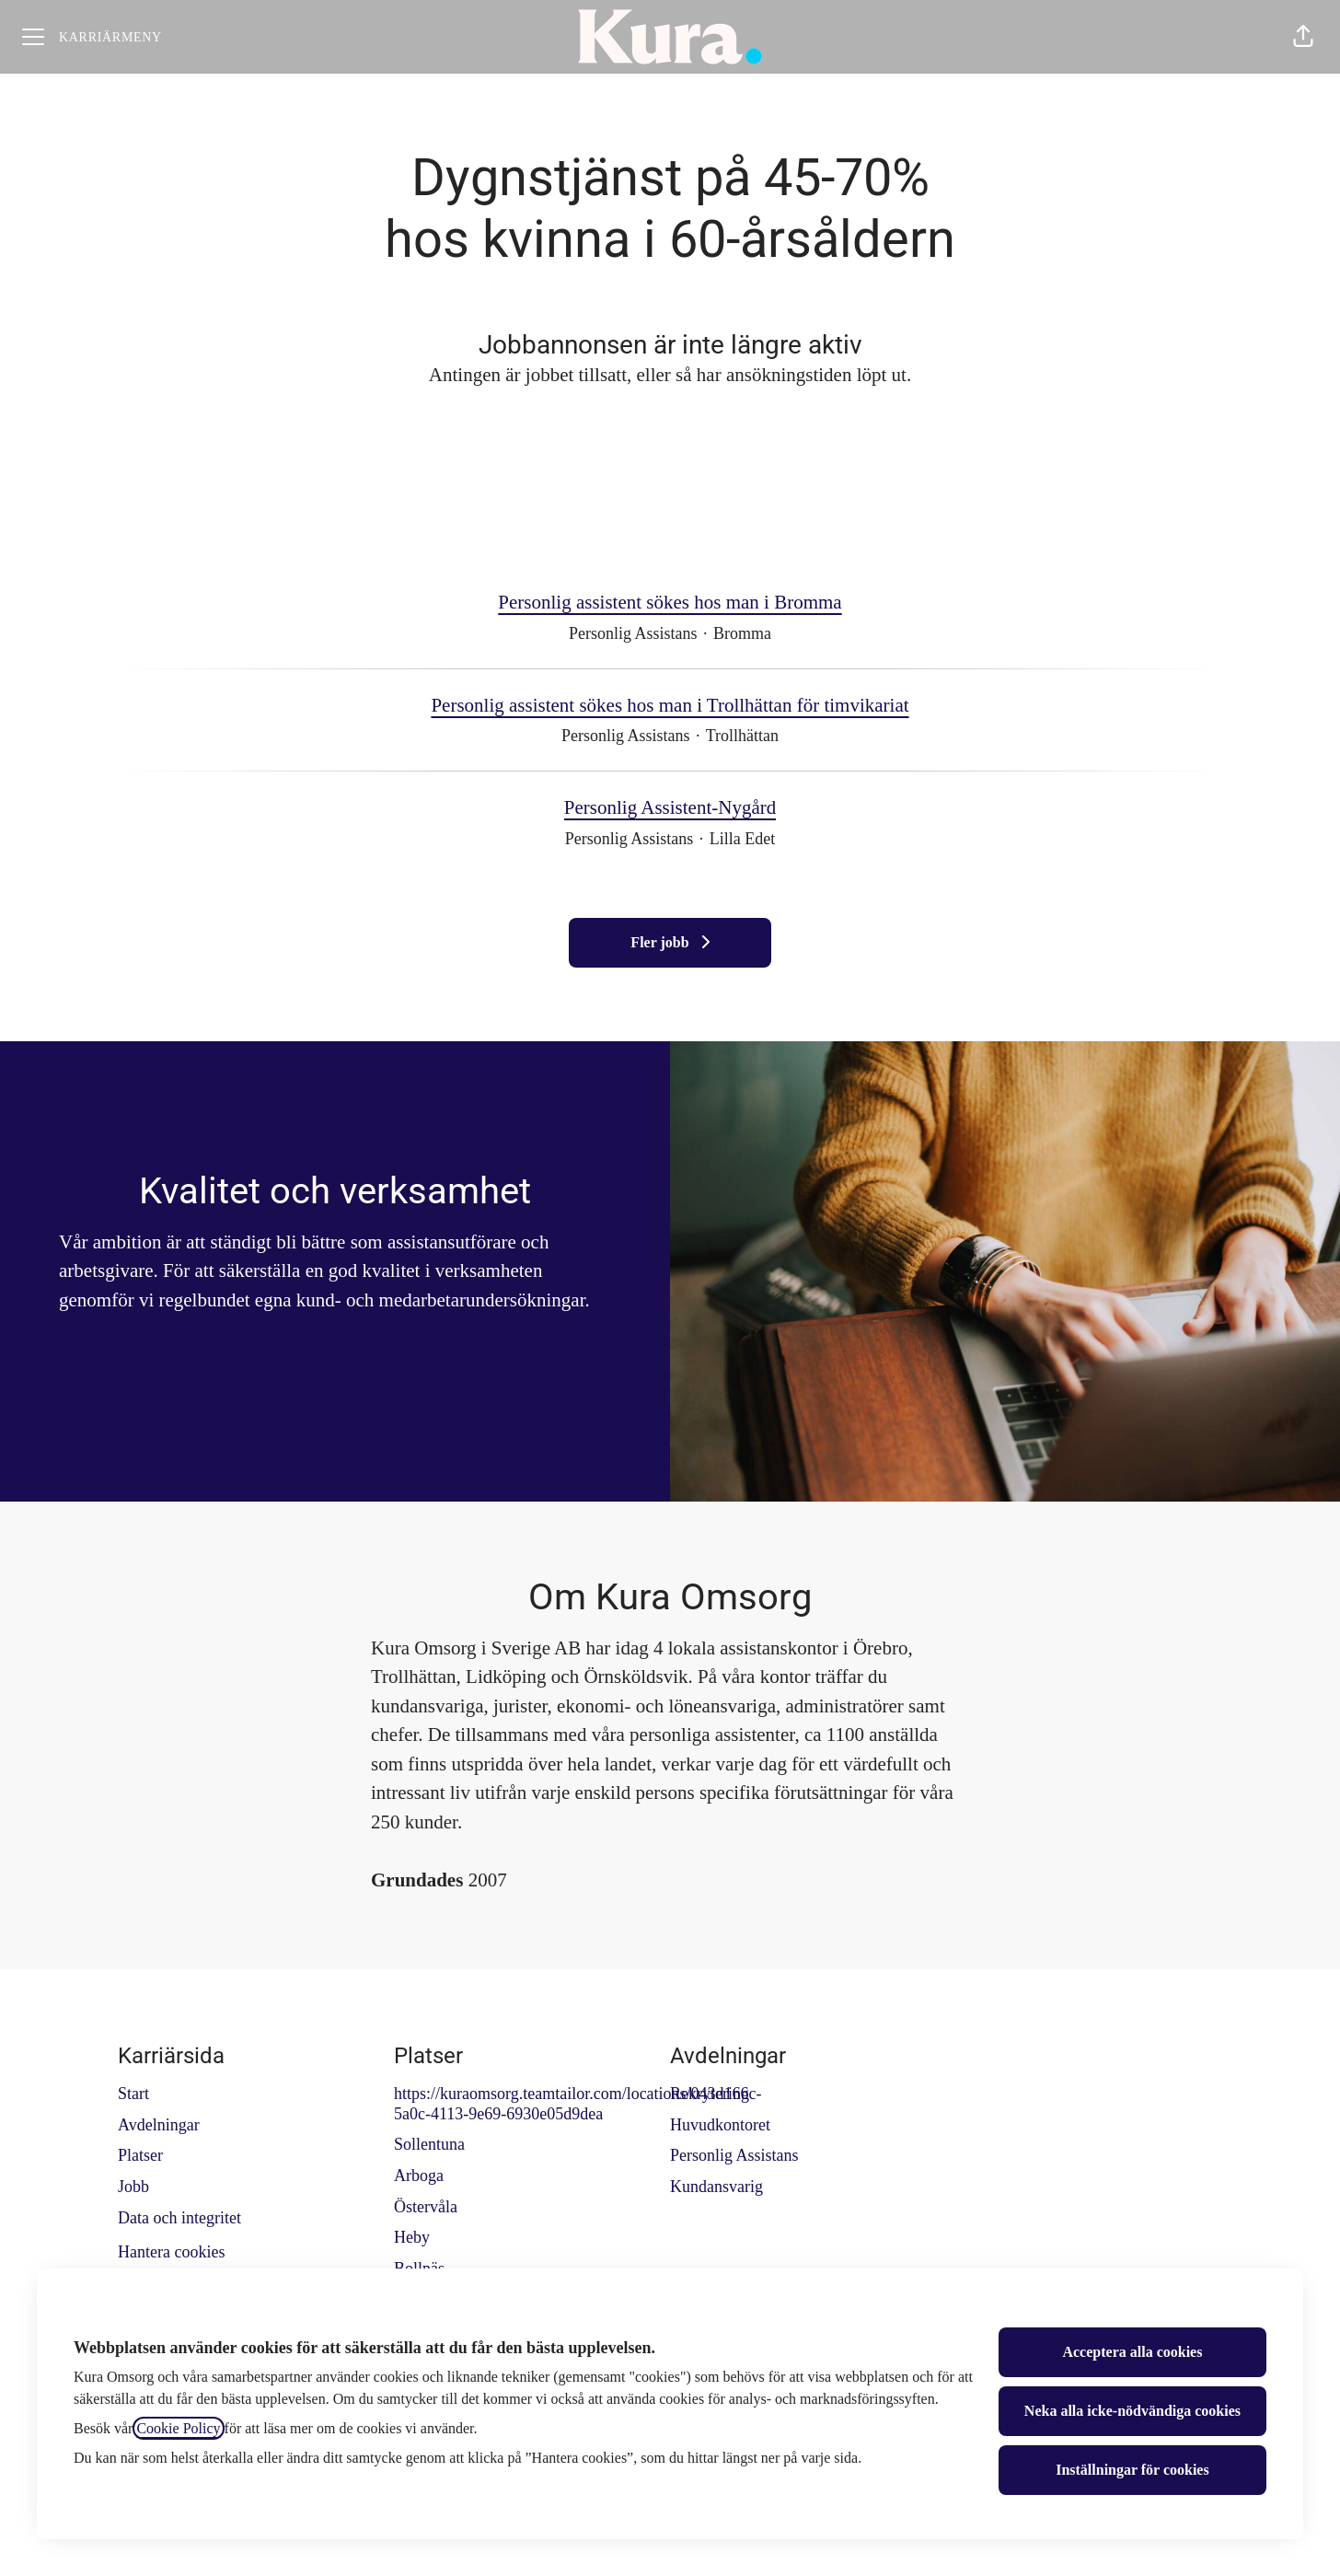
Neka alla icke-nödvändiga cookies (1132, 2411)
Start (133, 2093)
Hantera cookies (171, 2252)
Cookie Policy (178, 2428)
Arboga (419, 2175)
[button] (1303, 37)
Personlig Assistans (734, 2155)
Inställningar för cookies (1132, 2469)
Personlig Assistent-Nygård (670, 808)
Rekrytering (709, 2093)
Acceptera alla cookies (1132, 2352)
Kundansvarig (716, 2186)
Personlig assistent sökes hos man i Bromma (669, 603)
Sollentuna (429, 2144)
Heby (412, 2237)
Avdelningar (159, 2125)
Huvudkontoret (720, 2125)
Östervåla (425, 2207)
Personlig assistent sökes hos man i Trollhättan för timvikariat (669, 706)
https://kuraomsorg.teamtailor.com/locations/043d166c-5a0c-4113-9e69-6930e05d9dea (578, 2103)
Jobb (133, 2186)
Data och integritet (179, 2218)
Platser (140, 2155)
